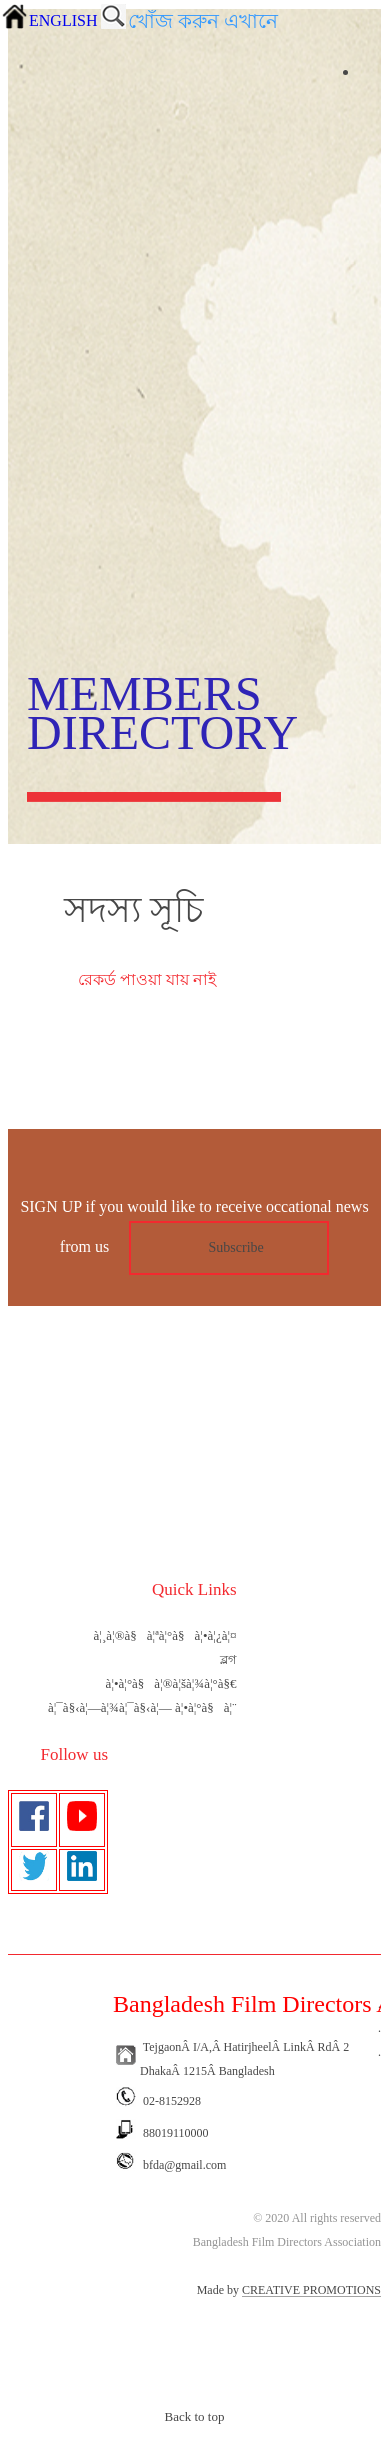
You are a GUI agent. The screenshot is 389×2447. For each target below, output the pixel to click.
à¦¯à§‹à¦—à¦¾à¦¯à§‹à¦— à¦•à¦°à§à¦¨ (142, 1707)
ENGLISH (63, 20)
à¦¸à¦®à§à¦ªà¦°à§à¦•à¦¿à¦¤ (165, 1635)
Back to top (195, 2416)
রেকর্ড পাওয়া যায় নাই (147, 979)
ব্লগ (228, 1659)
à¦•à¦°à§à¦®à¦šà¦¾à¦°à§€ (171, 1683)
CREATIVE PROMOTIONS (311, 2290)
